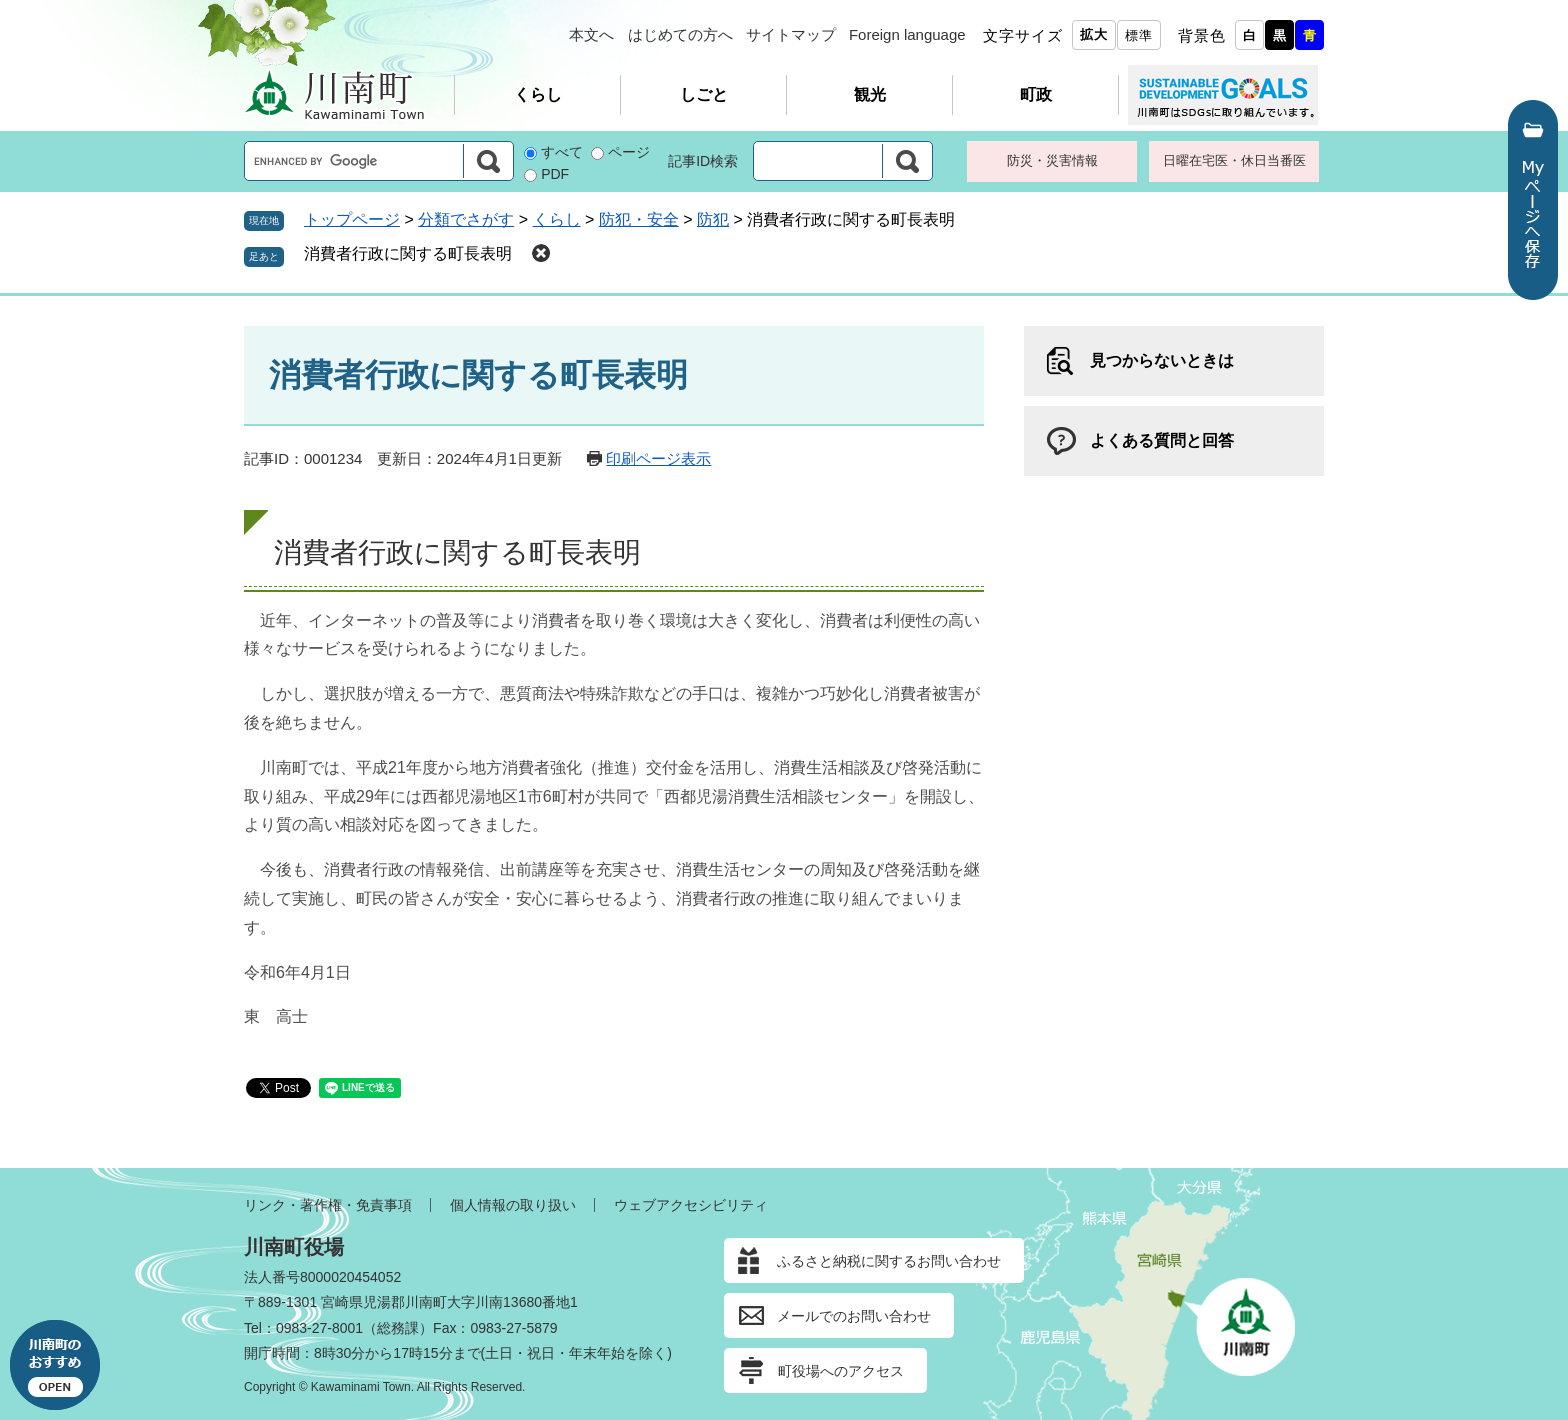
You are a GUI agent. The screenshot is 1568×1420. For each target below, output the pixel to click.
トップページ (352, 219)
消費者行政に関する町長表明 (408, 253)
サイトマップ (791, 34)
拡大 (1094, 34)
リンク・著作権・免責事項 (328, 1205)
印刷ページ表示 (658, 458)
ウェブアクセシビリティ (691, 1205)
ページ (629, 152)
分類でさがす (466, 219)
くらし (538, 94)
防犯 (713, 219)
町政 (1036, 94)
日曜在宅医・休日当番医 (1234, 160)
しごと (704, 94)
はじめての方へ (680, 34)
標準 (1139, 35)
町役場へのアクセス (841, 1371)
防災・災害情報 (1052, 160)
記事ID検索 (703, 161)
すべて (562, 152)
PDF (555, 174)
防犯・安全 (639, 219)
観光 (870, 94)
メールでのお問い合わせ (854, 1316)
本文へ (591, 34)
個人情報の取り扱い (513, 1205)
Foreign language (907, 34)
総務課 (398, 1328)
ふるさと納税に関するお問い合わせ (889, 1261)
